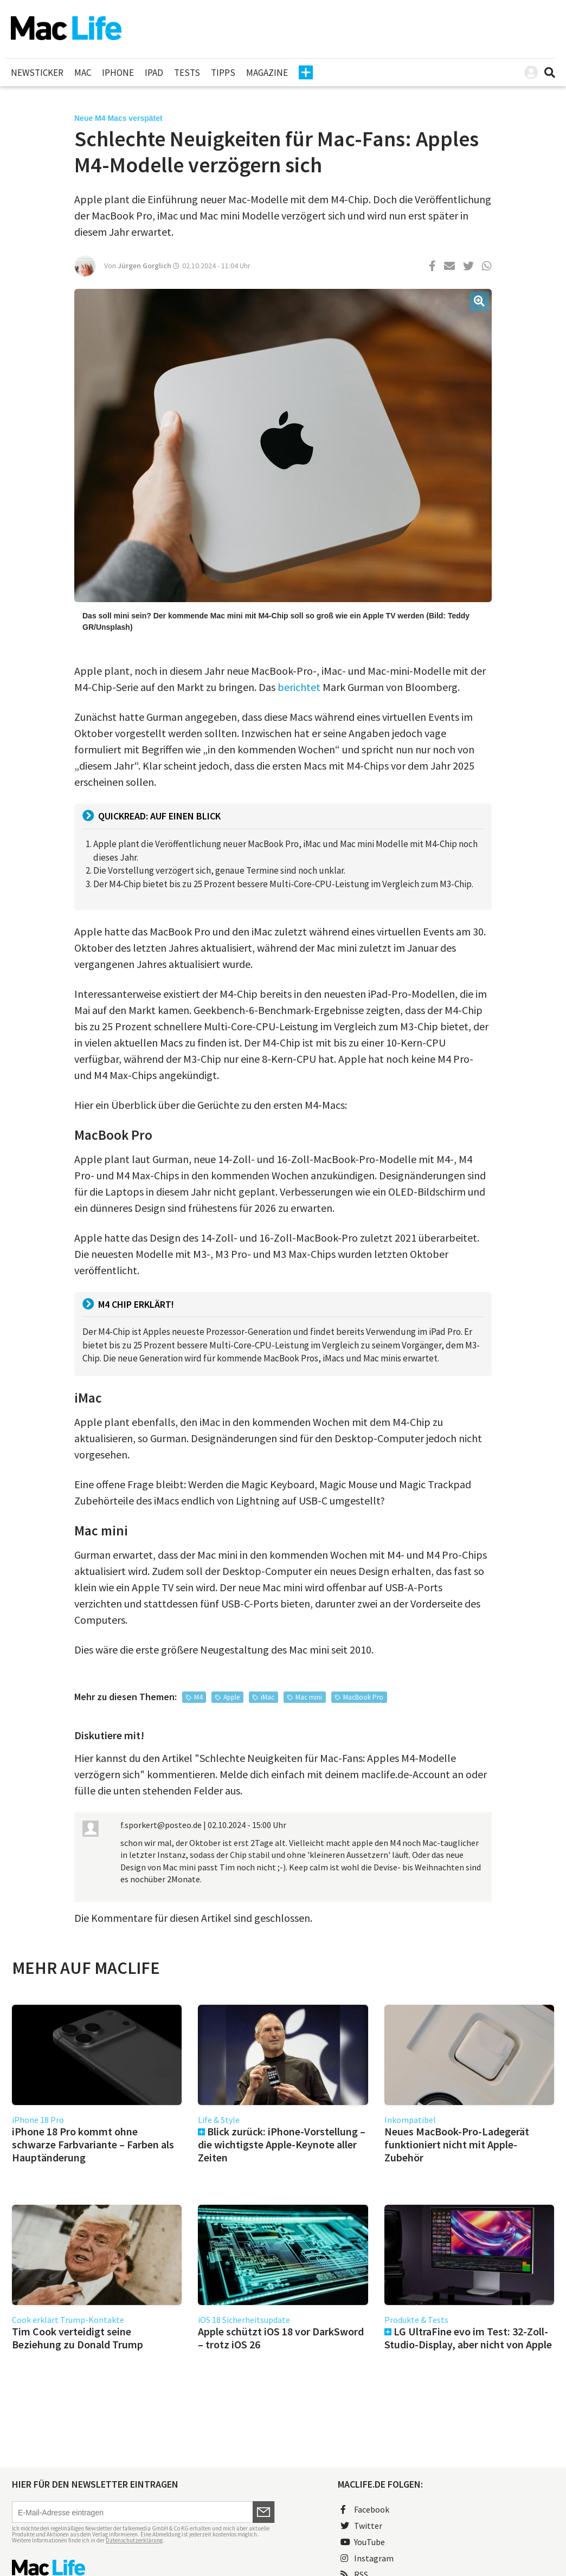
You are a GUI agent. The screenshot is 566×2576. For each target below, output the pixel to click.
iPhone (118, 73)
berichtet (299, 687)
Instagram (367, 2558)
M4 (198, 1697)
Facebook (364, 2509)
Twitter (361, 2525)
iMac (267, 1697)
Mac (82, 73)
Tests (187, 73)
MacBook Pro (363, 1697)
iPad (154, 73)
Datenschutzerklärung (134, 2540)
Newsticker (37, 73)
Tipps (223, 73)
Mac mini (308, 1697)
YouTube (362, 2541)
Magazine (267, 73)
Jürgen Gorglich (144, 265)
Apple (231, 1697)
